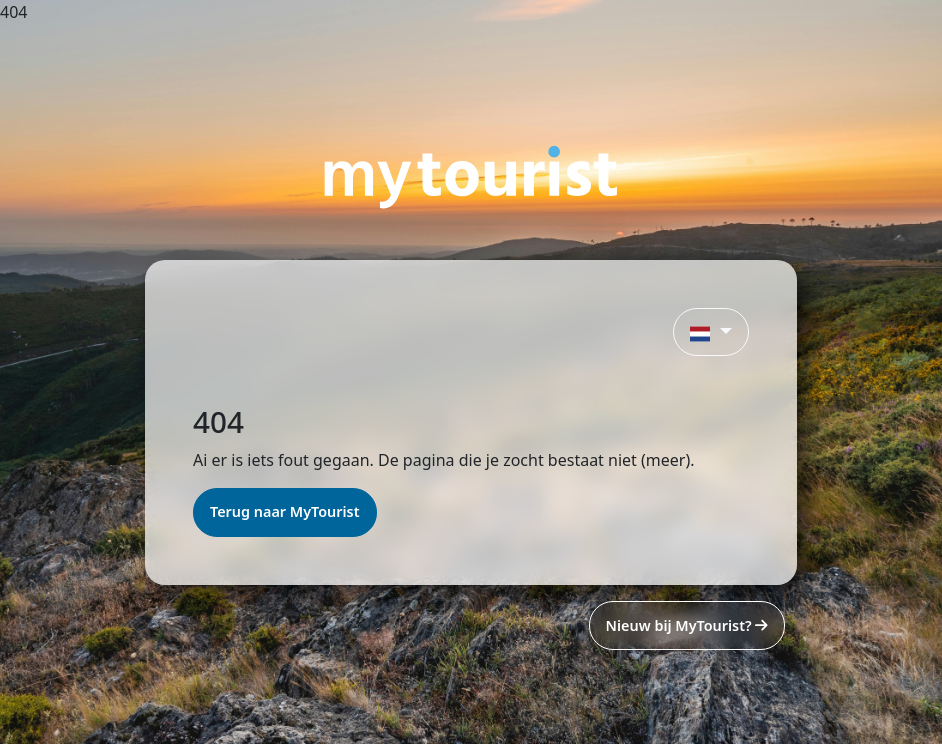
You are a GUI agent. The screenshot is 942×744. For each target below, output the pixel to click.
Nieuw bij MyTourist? (687, 625)
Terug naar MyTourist (285, 511)
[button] (711, 332)
